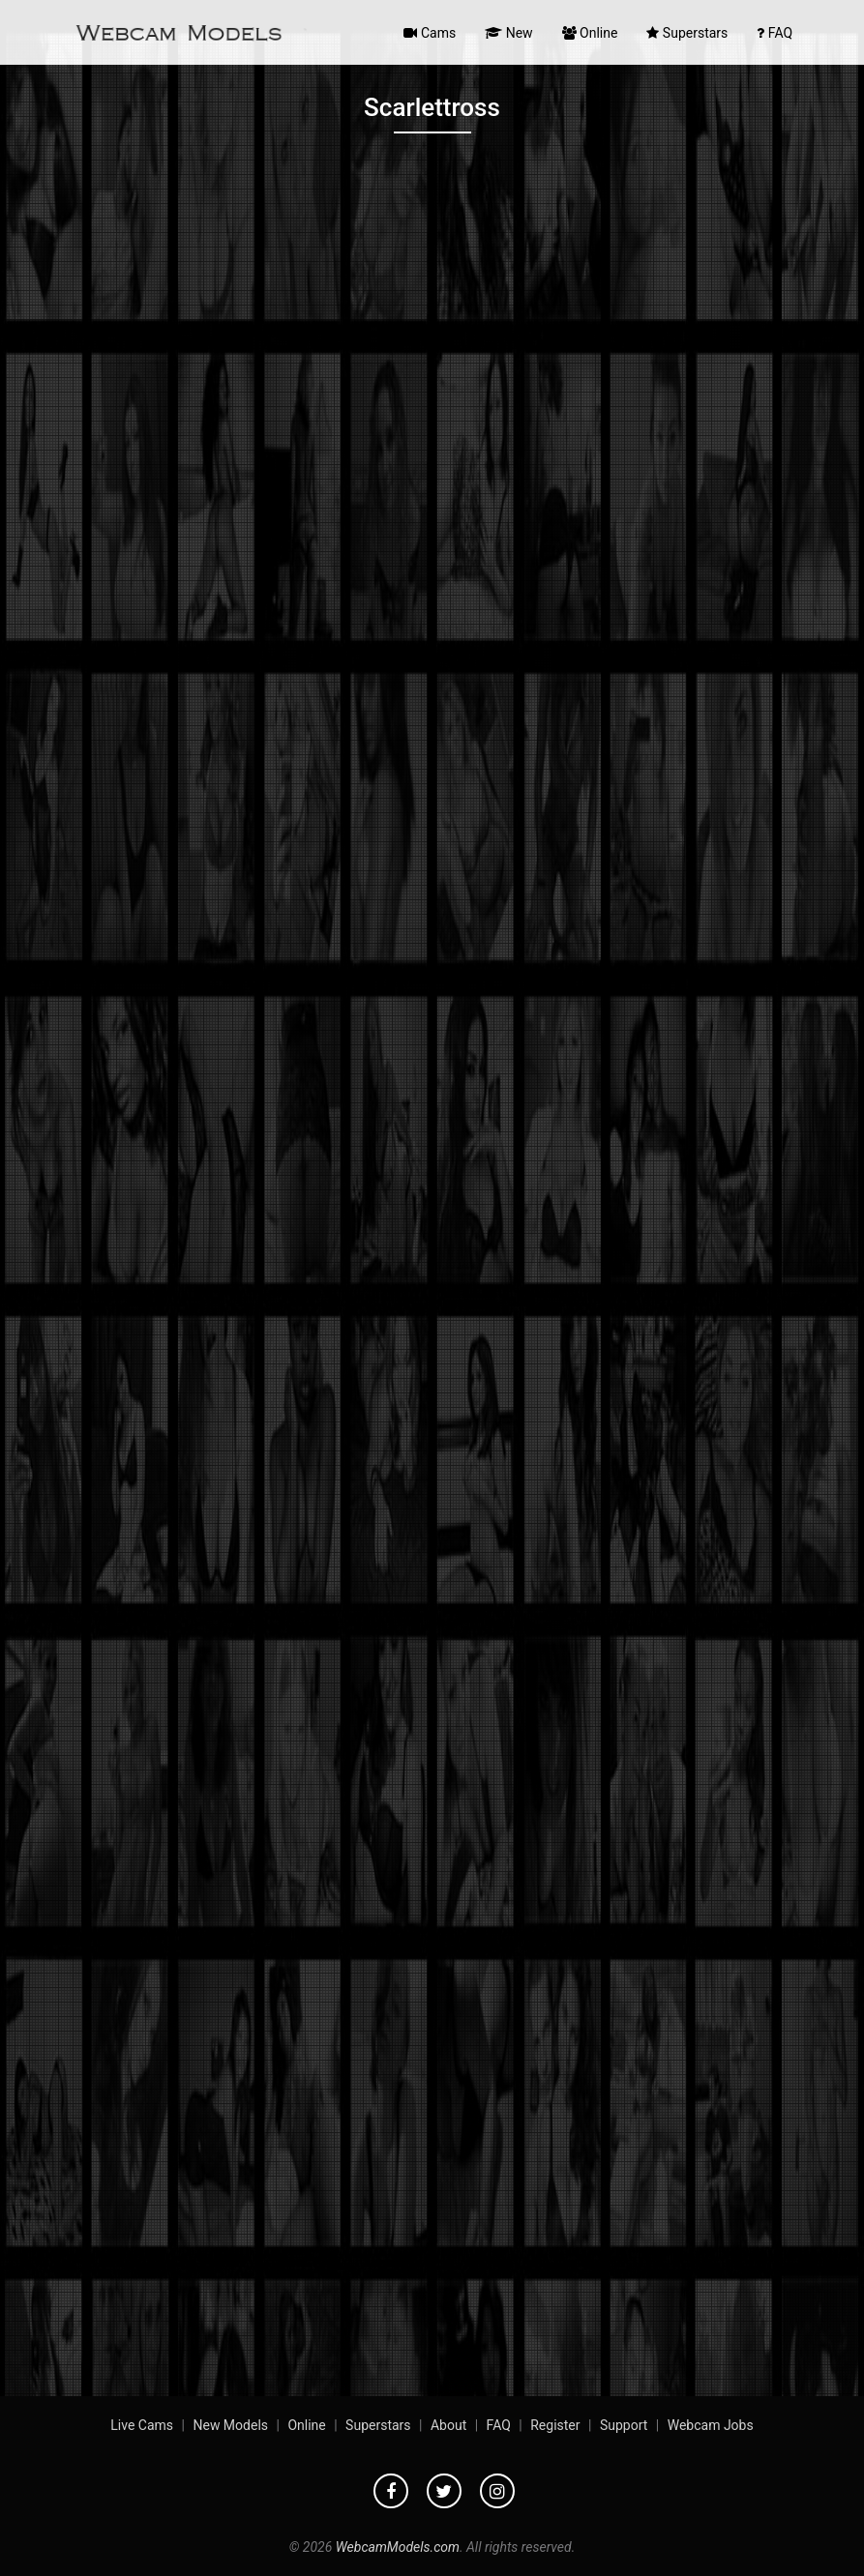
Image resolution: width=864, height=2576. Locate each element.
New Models (230, 2425)
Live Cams (141, 2425)
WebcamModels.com (398, 2547)
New (508, 33)
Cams (429, 33)
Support (623, 2425)
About (448, 2425)
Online (590, 33)
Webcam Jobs (711, 2425)
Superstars (687, 33)
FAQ (774, 33)
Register (555, 2425)
